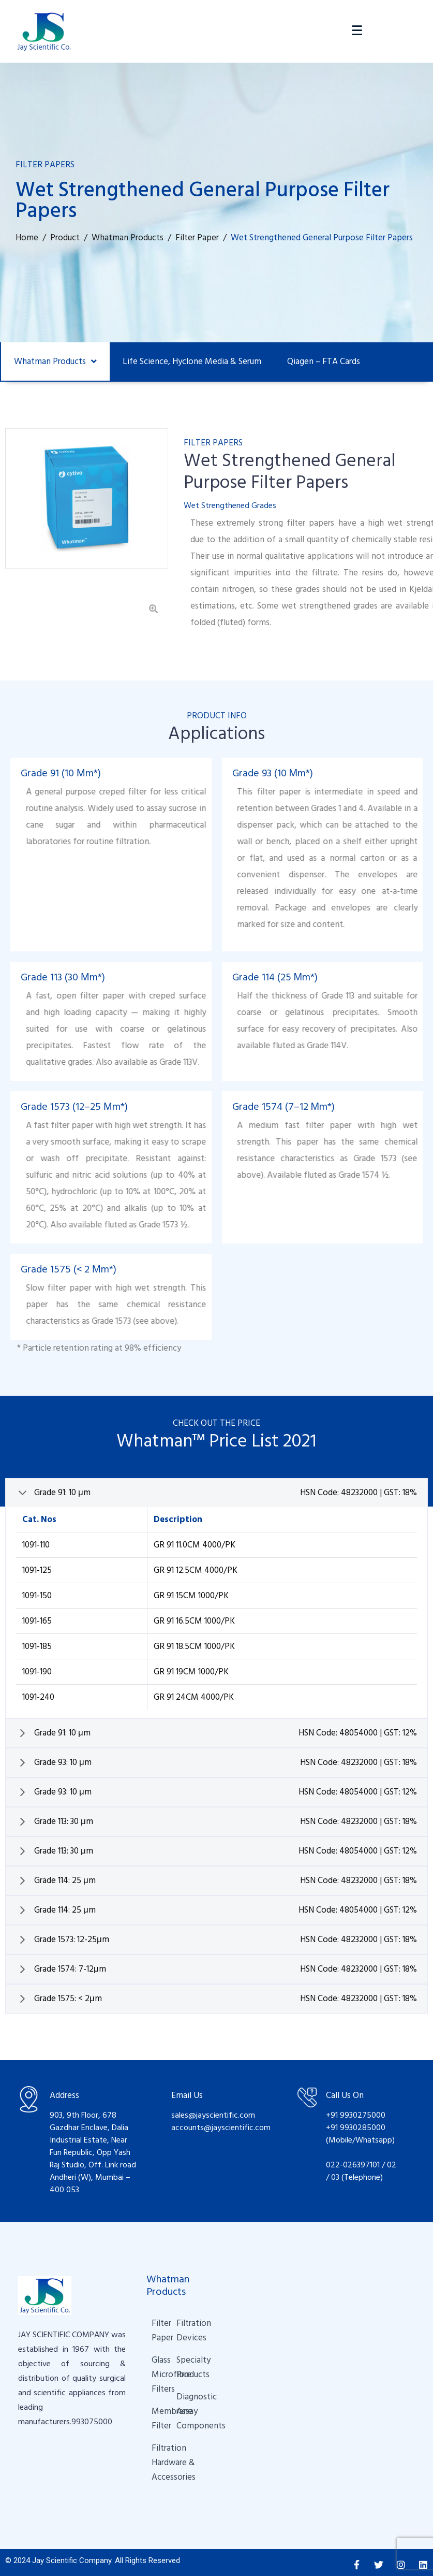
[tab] (216, 1488)
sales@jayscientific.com (213, 2111)
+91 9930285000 (355, 2123)
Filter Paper (154, 2326)
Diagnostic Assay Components (183, 2407)
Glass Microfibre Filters (154, 2370)
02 (391, 2160)
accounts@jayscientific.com (221, 2123)
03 (336, 2173)
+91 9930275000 (355, 2111)
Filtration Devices (179, 2326)
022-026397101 (353, 2160)
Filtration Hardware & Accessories (159, 2458)
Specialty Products (179, 2363)
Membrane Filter (154, 2414)
